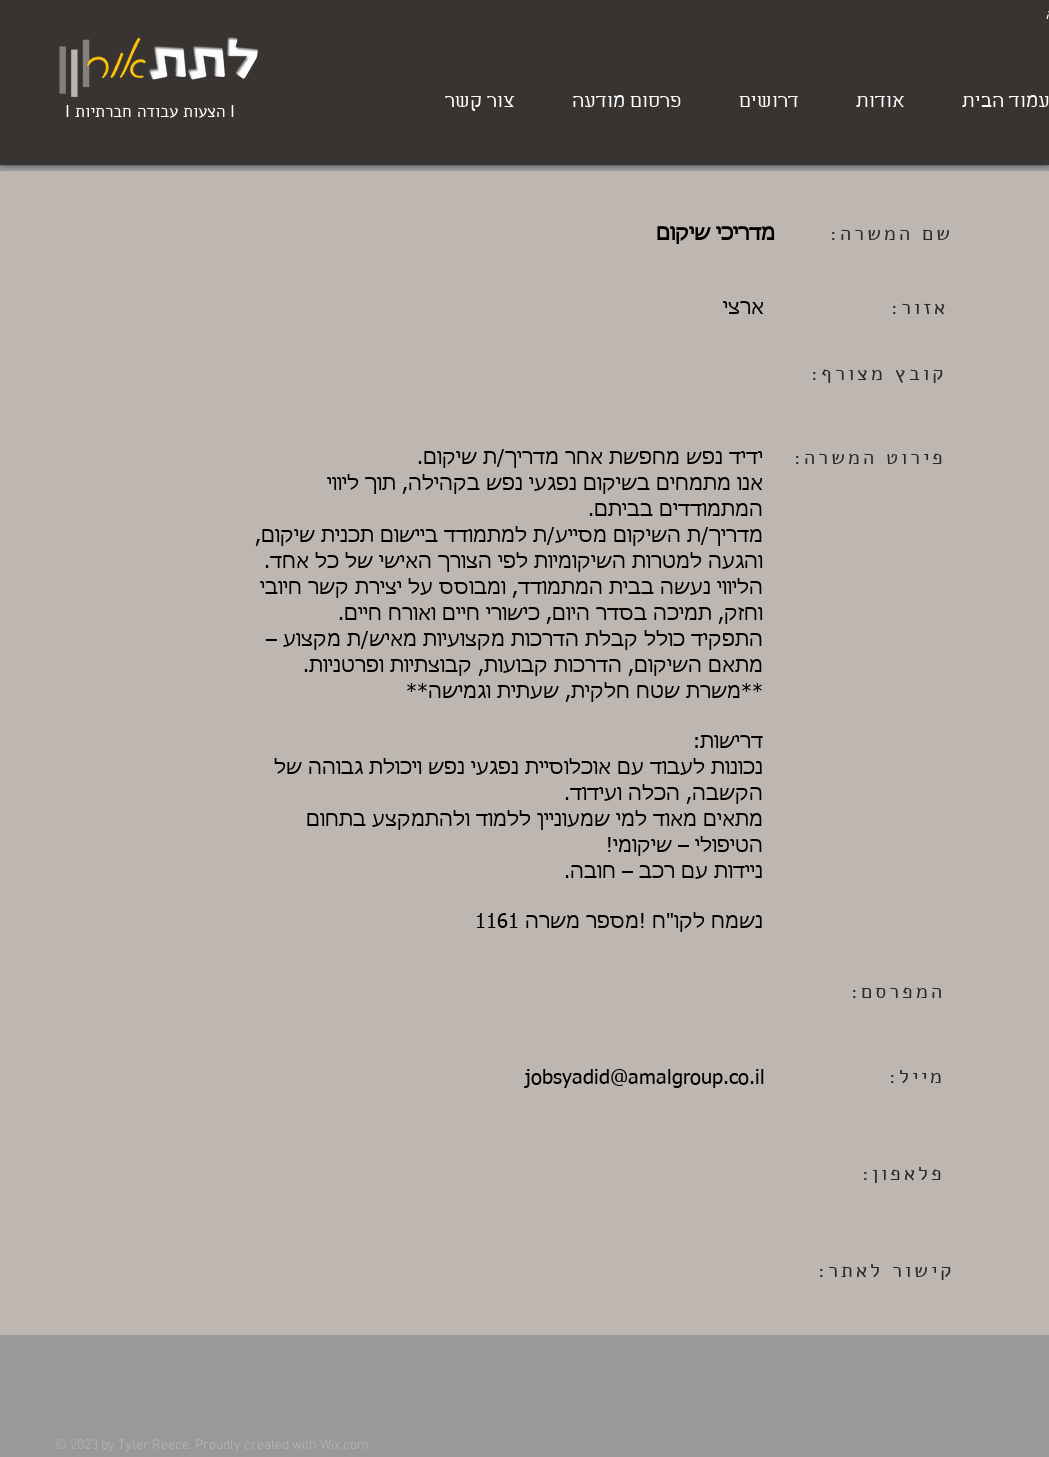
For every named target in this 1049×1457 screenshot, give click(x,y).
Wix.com (344, 1445)
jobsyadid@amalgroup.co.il (645, 1078)
